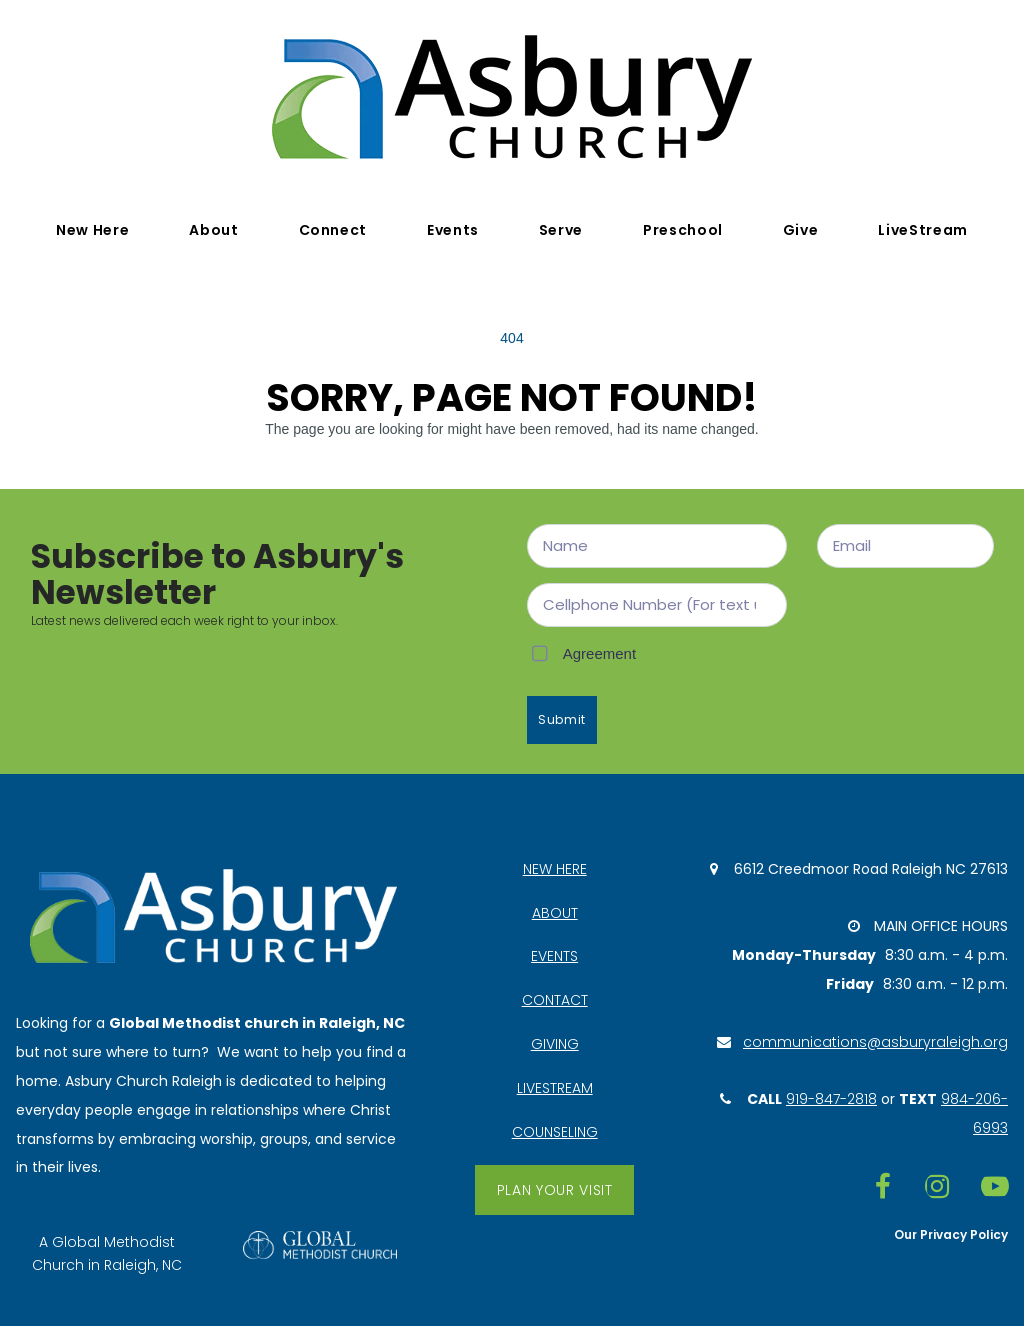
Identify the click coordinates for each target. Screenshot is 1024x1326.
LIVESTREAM (555, 1088)
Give (801, 230)
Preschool (683, 230)
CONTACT (555, 1000)
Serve (561, 230)
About (213, 230)
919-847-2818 (831, 1099)
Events (453, 230)
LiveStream (922, 230)
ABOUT (555, 913)
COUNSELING (555, 1132)
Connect (333, 230)
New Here (92, 230)
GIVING (555, 1044)
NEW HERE (555, 869)
